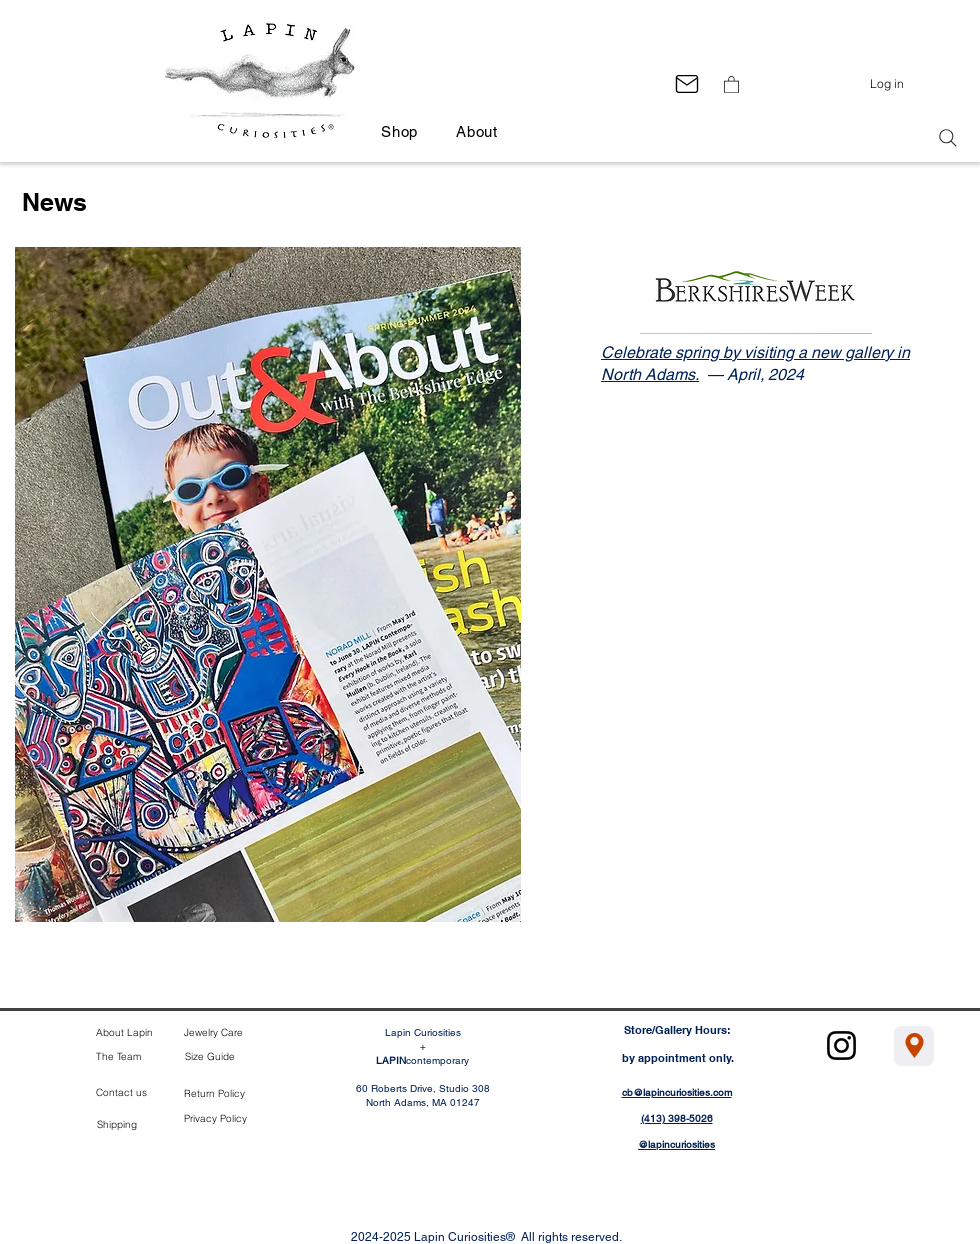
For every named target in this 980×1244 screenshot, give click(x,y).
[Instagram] (841, 1045)
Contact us (121, 1092)
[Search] (948, 138)
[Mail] (686, 83)
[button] (731, 84)
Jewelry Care (213, 1032)
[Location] (914, 1046)
